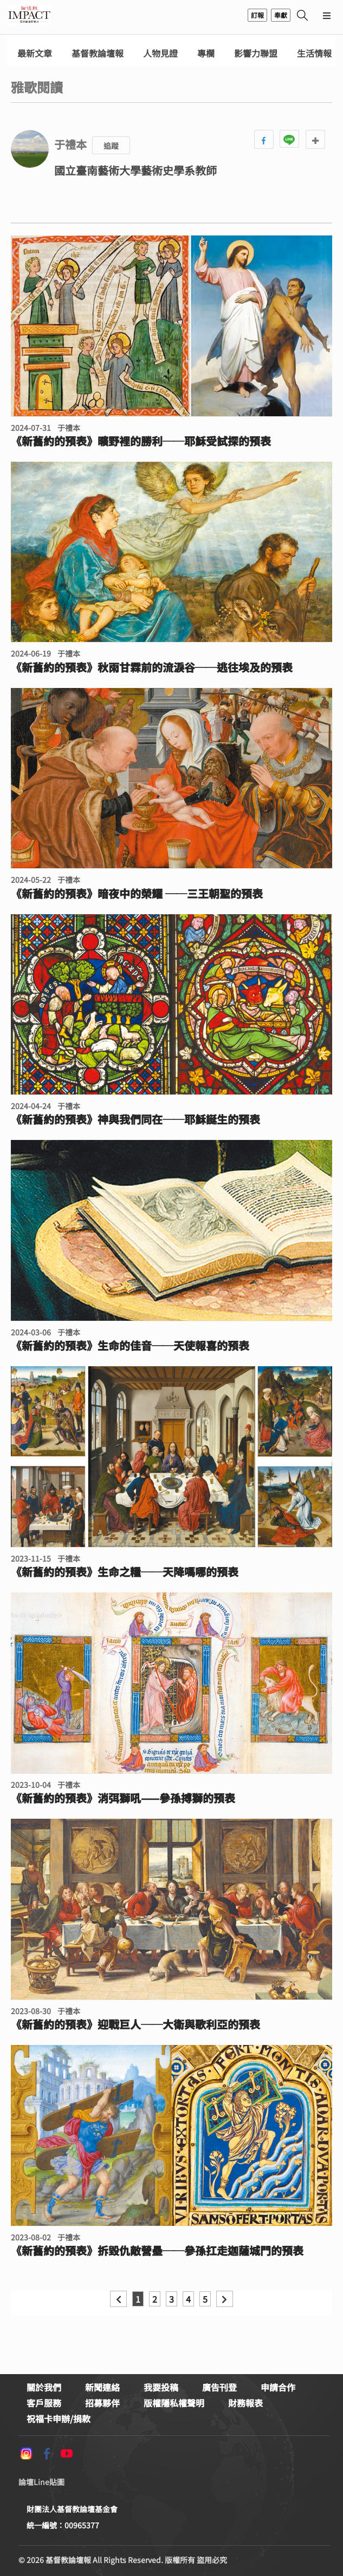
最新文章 (34, 53)
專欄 (206, 53)
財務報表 (245, 2402)
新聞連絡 (102, 2387)
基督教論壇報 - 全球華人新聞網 (29, 15)
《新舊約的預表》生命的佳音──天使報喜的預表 (130, 1345)
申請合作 (278, 2387)
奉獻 (280, 14)
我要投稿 (161, 2387)
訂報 (257, 14)
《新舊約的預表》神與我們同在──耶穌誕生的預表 (135, 1119)
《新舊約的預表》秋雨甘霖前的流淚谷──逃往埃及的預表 (152, 667)
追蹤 (111, 145)
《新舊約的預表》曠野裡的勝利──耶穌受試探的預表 (141, 441)
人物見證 (160, 53)
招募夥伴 (102, 2402)
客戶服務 (44, 2402)
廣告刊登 (219, 2387)
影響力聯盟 (255, 53)
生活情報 (314, 53)
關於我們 (44, 2387)
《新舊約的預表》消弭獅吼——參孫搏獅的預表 (123, 1798)
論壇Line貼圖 (41, 2481)
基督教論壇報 (98, 53)
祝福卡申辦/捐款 (58, 2418)
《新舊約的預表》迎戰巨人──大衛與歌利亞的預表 (135, 2024)
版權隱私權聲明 (174, 2402)
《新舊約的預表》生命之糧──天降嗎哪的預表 (124, 1571)
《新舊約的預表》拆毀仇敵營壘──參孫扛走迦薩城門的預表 (157, 2250)
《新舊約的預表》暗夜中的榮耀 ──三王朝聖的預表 (137, 893)
